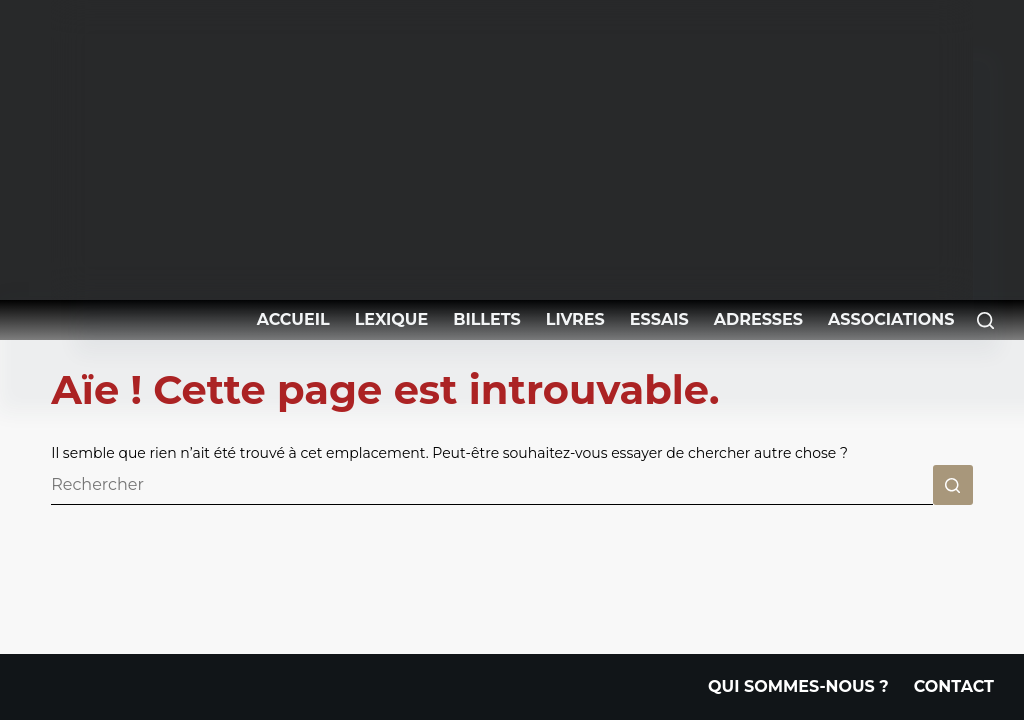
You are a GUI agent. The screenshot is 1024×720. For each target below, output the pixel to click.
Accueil (293, 319)
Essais (659, 319)
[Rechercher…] (492, 485)
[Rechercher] (985, 320)
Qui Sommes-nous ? (798, 687)
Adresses (758, 319)
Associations (891, 319)
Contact (954, 687)
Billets (487, 319)
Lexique (392, 319)
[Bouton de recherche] (953, 485)
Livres (575, 319)
